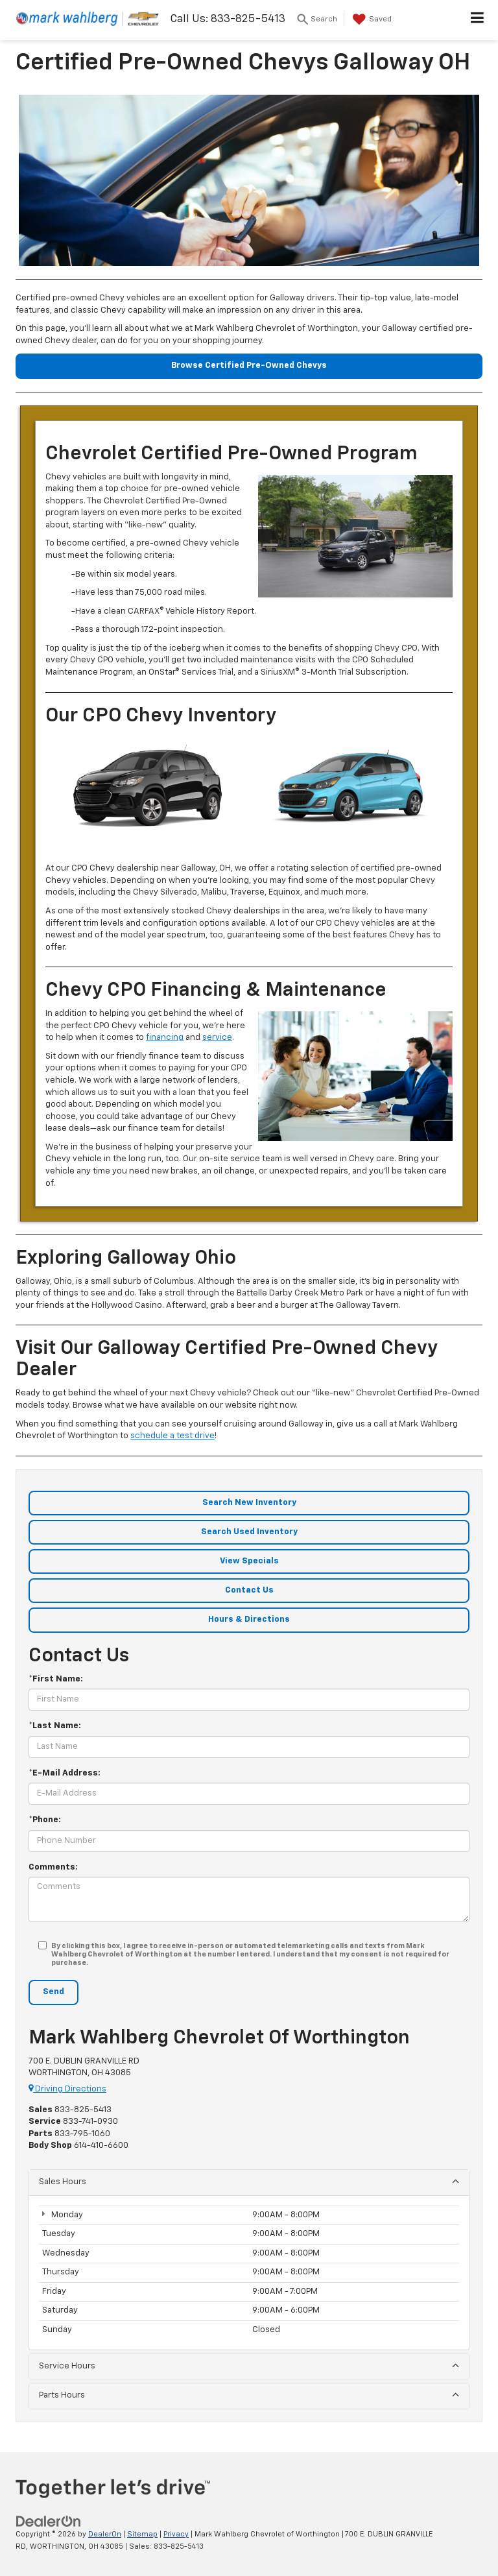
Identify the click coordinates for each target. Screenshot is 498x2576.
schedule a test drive (172, 1436)
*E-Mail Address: (65, 1773)
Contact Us (249, 1590)
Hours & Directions (249, 1619)
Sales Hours (249, 2181)
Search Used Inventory (249, 1532)
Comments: (53, 1867)
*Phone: (45, 1820)
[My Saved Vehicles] (371, 19)
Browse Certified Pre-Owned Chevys (249, 365)
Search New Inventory (249, 1503)
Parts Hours (249, 2395)
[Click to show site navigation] (477, 20)
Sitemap (142, 2534)
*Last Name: (55, 1726)
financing (165, 1037)
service (217, 1037)
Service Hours (249, 2365)
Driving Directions (67, 2089)
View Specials (249, 1561)
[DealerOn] (49, 2522)
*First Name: (56, 1679)
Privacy (176, 2534)
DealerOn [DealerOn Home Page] (104, 2534)
